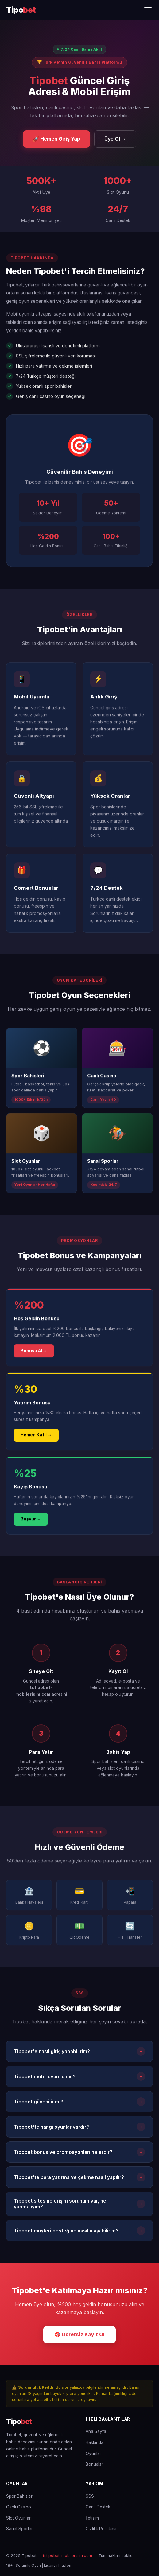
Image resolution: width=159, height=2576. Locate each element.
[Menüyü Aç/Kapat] (148, 10)
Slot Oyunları (19, 2518)
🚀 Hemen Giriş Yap (56, 139)
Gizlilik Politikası (101, 2528)
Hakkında (94, 2442)
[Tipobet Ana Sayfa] (21, 10)
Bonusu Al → (34, 1352)
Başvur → (31, 1520)
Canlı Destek (98, 2506)
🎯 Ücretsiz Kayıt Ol (79, 2334)
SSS (90, 2496)
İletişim (92, 2518)
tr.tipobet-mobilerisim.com (67, 2555)
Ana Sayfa (96, 2431)
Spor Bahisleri (19, 2496)
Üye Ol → (115, 139)
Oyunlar (93, 2453)
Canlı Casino (18, 2506)
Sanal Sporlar (19, 2528)
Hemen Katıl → (36, 1436)
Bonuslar (94, 2464)
